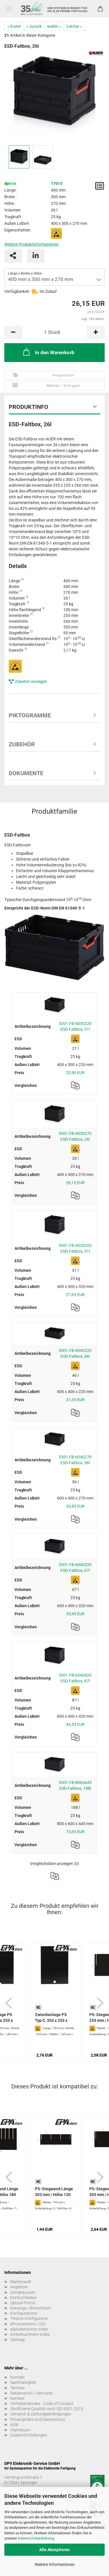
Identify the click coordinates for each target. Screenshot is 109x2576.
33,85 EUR (75, 1506)
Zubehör (22, 744)
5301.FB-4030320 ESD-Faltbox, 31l (75, 1248)
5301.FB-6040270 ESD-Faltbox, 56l (75, 1460)
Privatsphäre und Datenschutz (37, 2419)
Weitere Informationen (55, 2564)
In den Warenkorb (48, 352)
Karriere (17, 2398)
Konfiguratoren (24, 2313)
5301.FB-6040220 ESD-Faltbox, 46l (75, 1353)
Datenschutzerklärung (36, 2538)
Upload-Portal (22, 2303)
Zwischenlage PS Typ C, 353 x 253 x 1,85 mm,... (51, 2018)
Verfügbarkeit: (17, 291)
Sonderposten (22, 2292)
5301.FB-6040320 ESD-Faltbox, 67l (75, 1567)
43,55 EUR (75, 1724)
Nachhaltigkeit (23, 2382)
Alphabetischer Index (29, 2329)
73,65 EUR (75, 1831)
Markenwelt (20, 2281)
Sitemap (17, 2339)
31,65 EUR (75, 1399)
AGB (14, 2424)
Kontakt (17, 2377)
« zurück (34, 26)
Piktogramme (30, 715)
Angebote (19, 2287)
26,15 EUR (75, 1182)
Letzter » (74, 26)
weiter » (54, 26)
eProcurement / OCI (28, 2324)
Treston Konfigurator (29, 2318)
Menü (9, 8)
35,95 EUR (75, 1614)
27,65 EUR (75, 1294)
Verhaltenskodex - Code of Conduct (42, 2403)
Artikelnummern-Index (30, 2334)
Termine (17, 2388)
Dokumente (26, 773)
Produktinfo (28, 406)
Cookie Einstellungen (28, 2435)
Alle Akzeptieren (54, 2549)
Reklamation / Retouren (31, 2393)
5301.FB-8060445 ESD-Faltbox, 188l (75, 1785)
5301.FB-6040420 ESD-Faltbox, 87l (75, 1678)
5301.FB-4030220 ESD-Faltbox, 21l (75, 1026)
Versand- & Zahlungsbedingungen (40, 2414)
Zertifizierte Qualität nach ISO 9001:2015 (46, 2408)
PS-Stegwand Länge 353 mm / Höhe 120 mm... (54, 2192)
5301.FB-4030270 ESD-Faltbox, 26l (75, 1136)
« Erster (14, 26)
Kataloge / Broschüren (30, 2308)
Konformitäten (23, 2297)
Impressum (20, 2430)
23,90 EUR (75, 1072)
